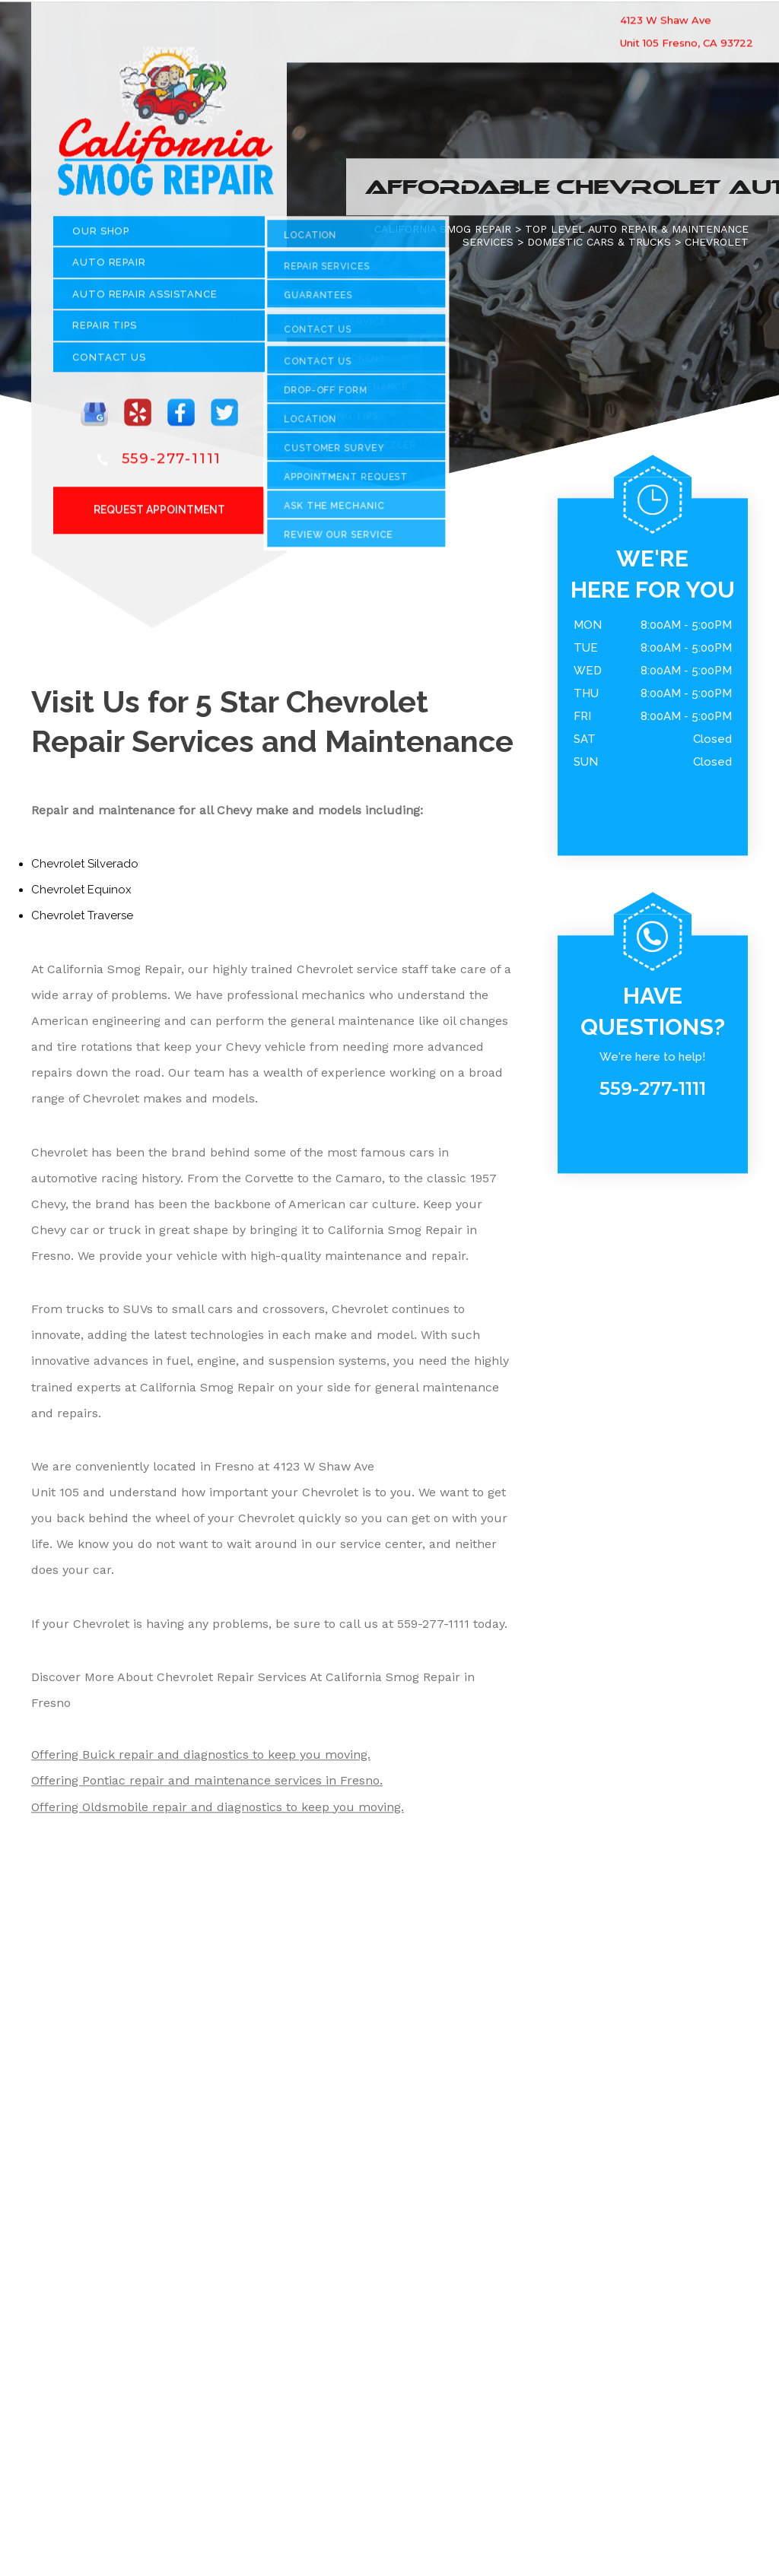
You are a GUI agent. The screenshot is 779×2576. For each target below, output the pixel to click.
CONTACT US (109, 362)
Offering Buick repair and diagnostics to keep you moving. (200, 1760)
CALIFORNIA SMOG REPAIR (442, 234)
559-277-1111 (172, 463)
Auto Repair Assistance (145, 299)
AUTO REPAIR (109, 268)
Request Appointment (159, 515)
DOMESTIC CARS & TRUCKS (599, 247)
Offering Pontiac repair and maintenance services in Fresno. (207, 1786)
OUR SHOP (100, 236)
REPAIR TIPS (104, 331)
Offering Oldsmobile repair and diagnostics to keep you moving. (217, 1812)
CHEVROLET (717, 247)
